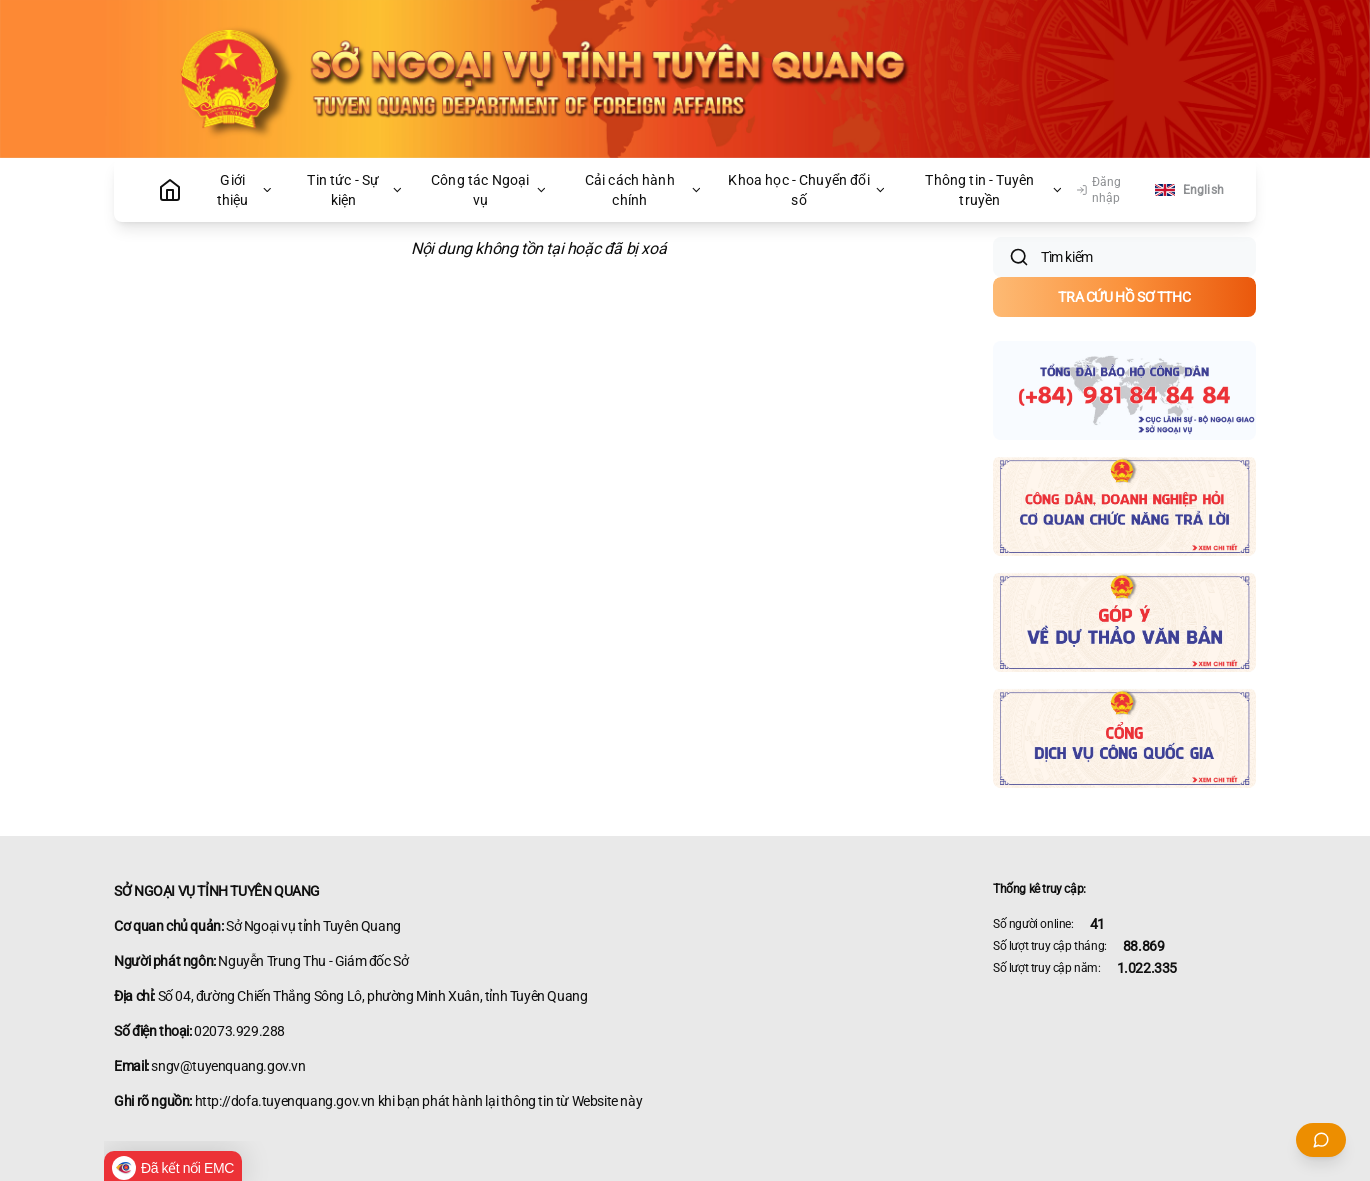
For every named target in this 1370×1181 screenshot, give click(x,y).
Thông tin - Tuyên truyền (994, 190)
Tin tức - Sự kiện (355, 190)
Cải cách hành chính (644, 190)
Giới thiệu (245, 190)
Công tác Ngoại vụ (489, 190)
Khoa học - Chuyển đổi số (807, 190)
